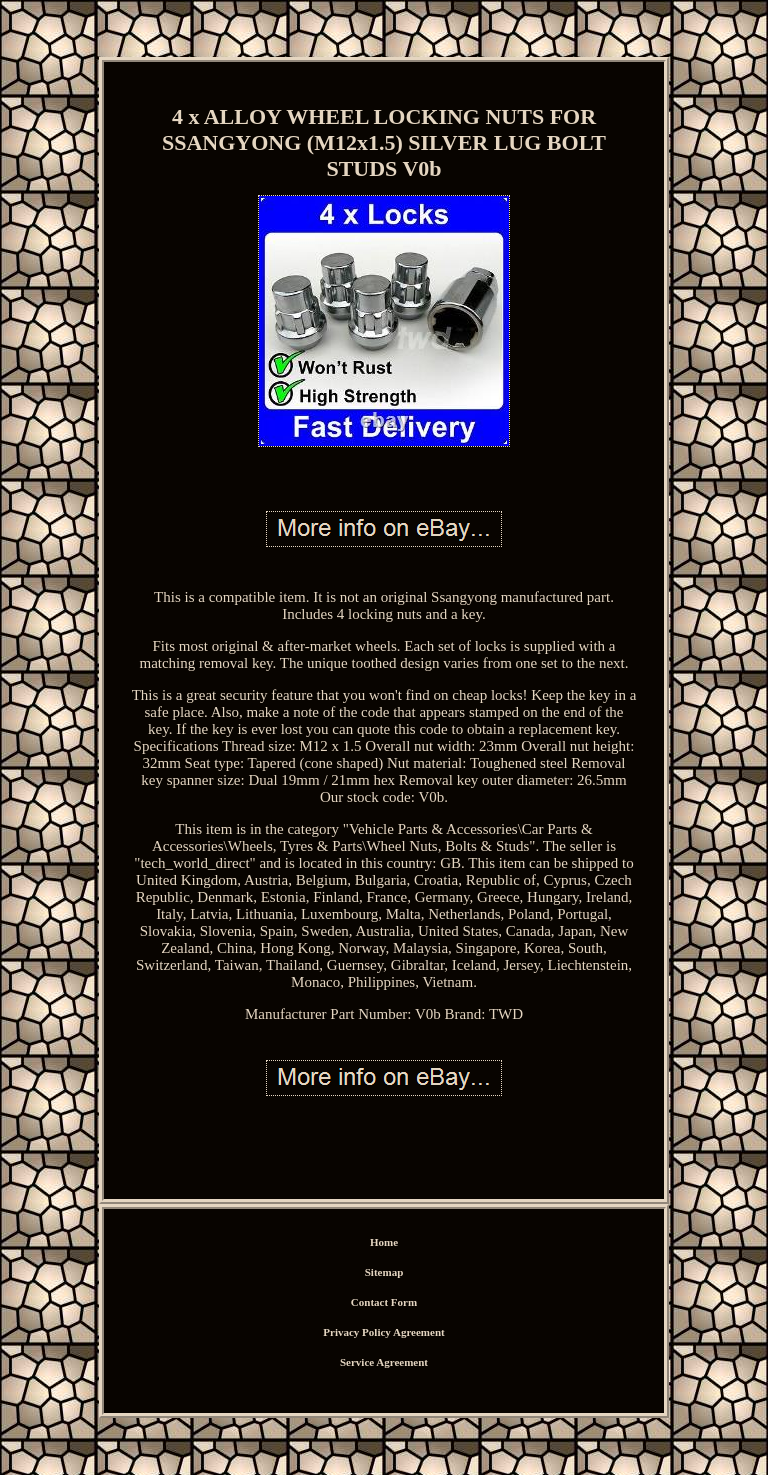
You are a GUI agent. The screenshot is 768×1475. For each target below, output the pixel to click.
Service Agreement (384, 1362)
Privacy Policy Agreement (383, 1332)
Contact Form (384, 1302)
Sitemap (384, 1272)
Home (384, 1242)
